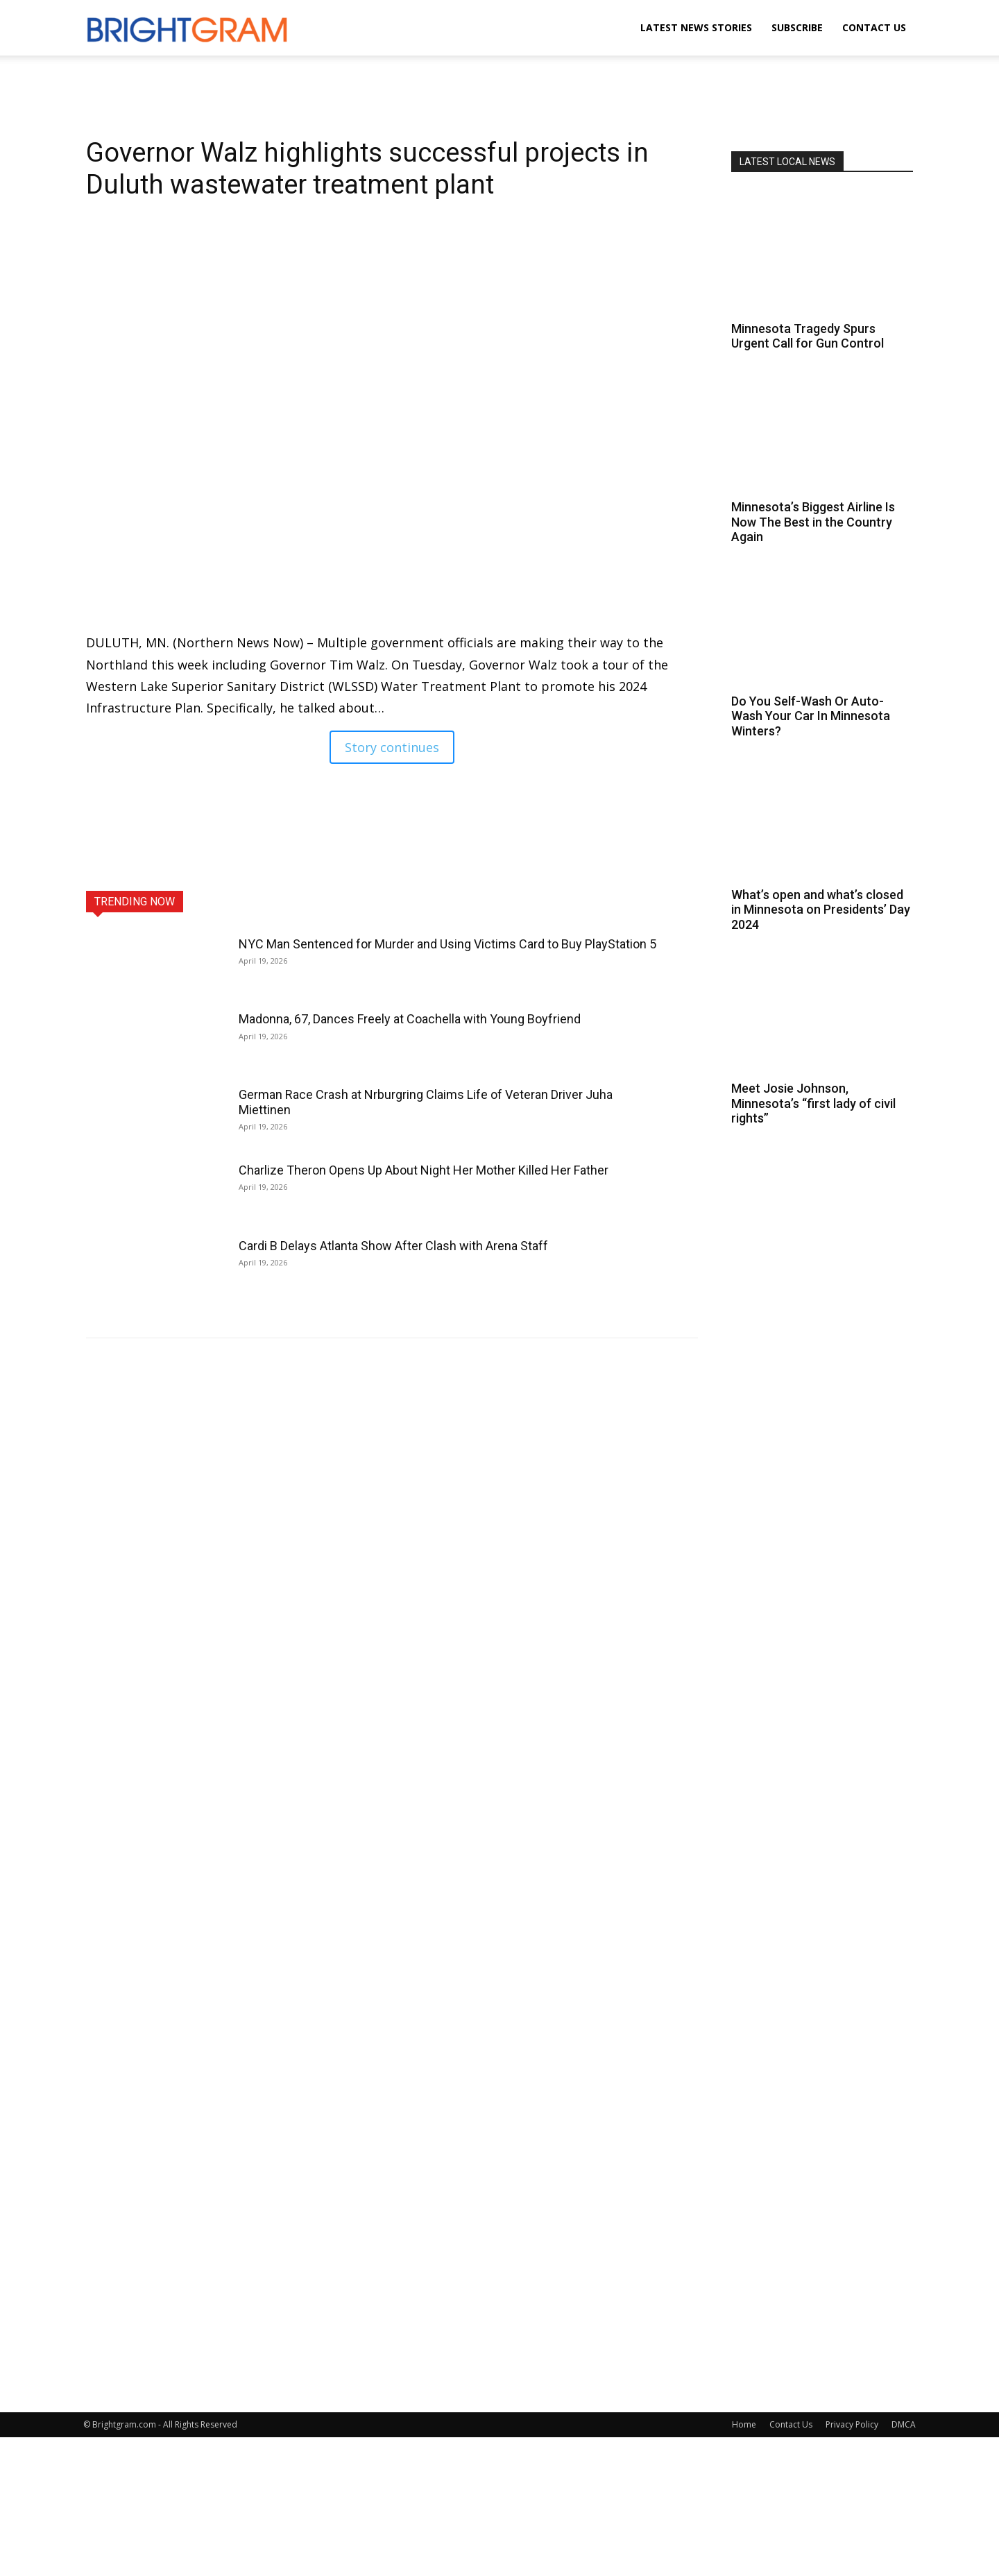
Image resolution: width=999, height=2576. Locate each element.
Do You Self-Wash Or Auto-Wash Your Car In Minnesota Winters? (810, 716)
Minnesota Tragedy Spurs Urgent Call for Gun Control (807, 336)
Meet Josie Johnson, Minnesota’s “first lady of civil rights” (813, 1103)
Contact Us (874, 27)
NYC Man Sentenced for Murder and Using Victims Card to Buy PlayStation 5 (447, 944)
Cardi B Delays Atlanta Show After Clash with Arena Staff (393, 1245)
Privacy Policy (852, 2424)
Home (744, 2424)
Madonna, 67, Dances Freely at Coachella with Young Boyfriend (410, 1019)
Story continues (392, 747)
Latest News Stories (696, 27)
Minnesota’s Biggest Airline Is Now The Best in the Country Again (813, 522)
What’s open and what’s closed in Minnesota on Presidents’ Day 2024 (820, 909)
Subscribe (797, 27)
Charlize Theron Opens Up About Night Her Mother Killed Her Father (423, 1170)
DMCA (903, 2424)
